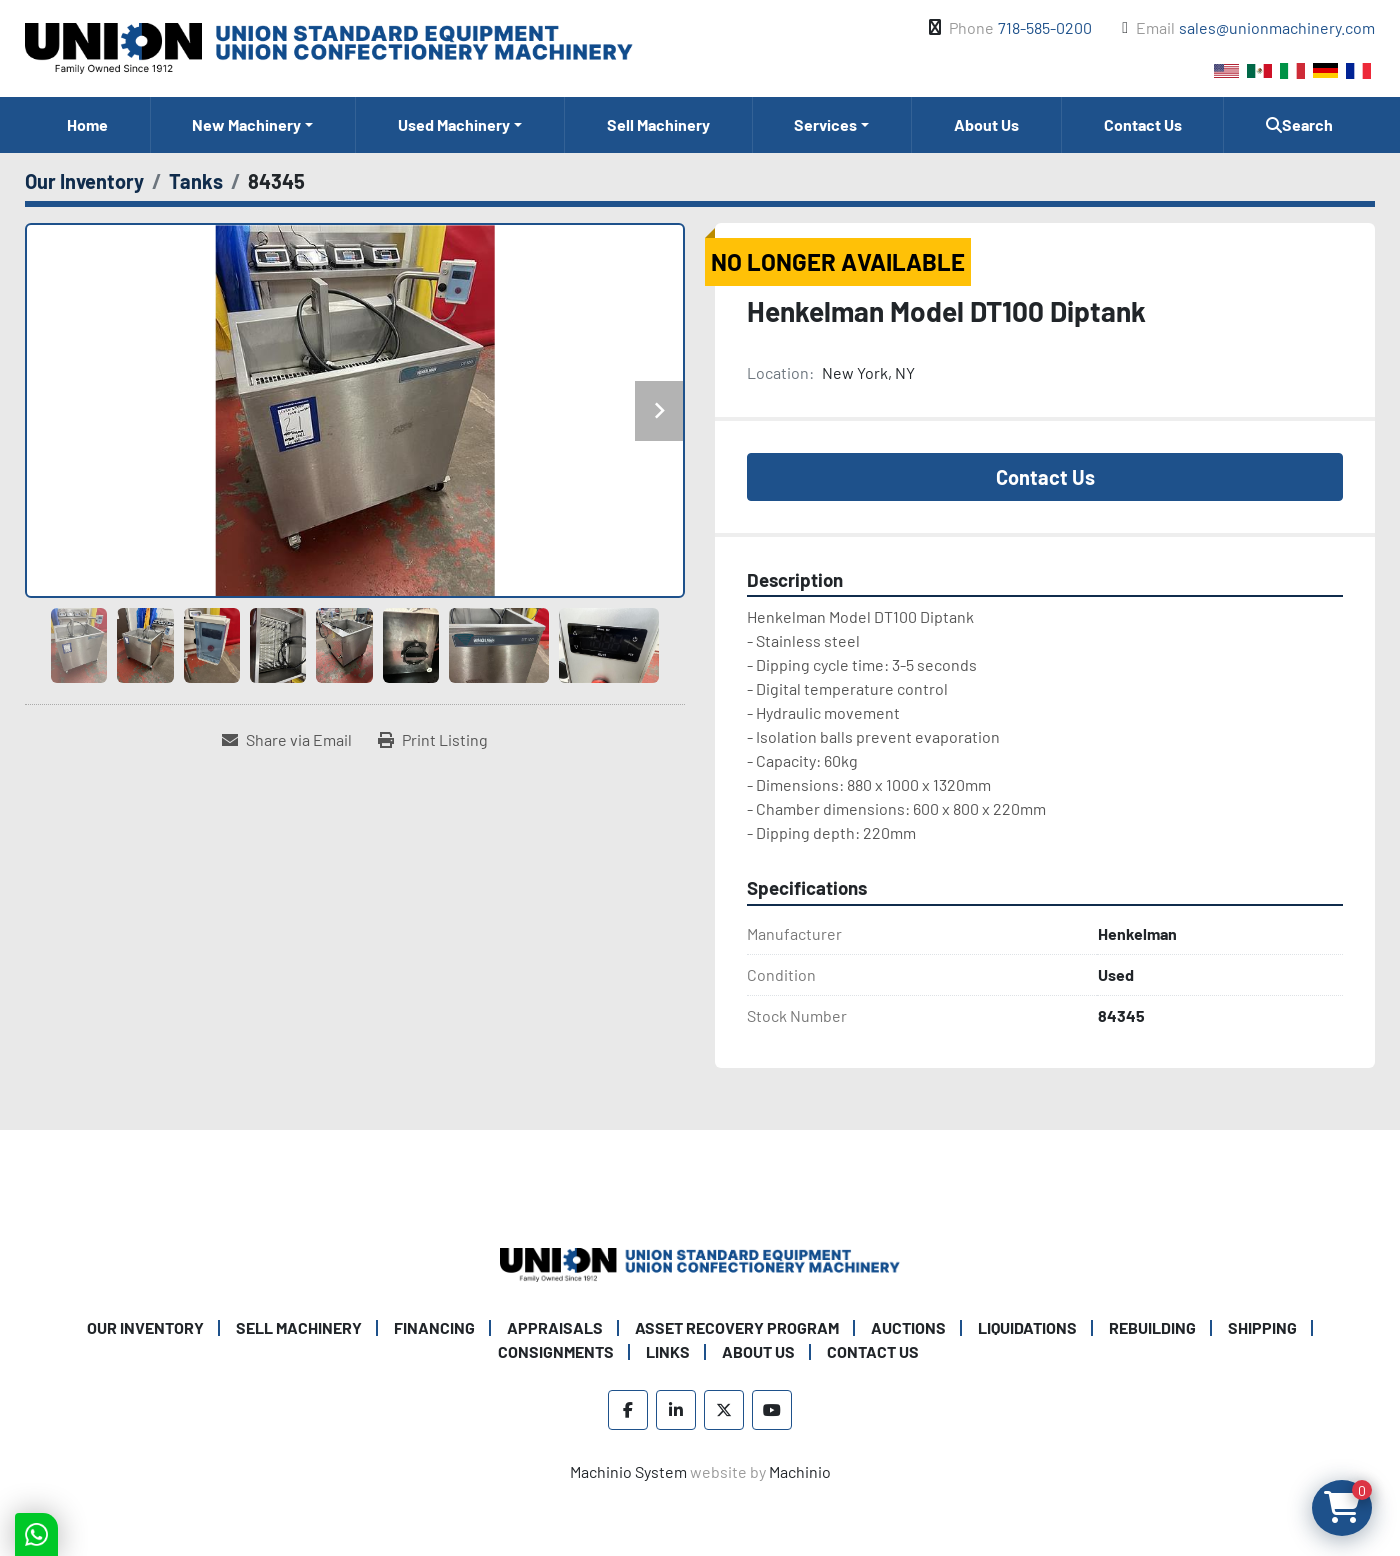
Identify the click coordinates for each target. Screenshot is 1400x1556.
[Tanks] (196, 181)
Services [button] (825, 124)
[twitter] (724, 1410)
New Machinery (246, 124)
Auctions (908, 1327)
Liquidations (1027, 1327)
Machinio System (628, 1471)
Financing (434, 1327)
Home (87, 124)
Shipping (1262, 1327)
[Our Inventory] (84, 181)
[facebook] (628, 1410)
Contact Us (1143, 124)
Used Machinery (454, 124)
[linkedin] (676, 1410)
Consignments (556, 1351)
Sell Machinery (658, 124)
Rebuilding (1152, 1327)
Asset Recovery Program (737, 1327)
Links (668, 1351)
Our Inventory (145, 1327)
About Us (986, 124)
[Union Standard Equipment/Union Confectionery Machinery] (700, 1262)
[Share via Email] (287, 740)
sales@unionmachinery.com (1277, 27)
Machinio (800, 1471)
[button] (253, 125)
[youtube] (772, 1410)
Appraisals (555, 1327)
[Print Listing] (433, 740)
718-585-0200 (1045, 27)
